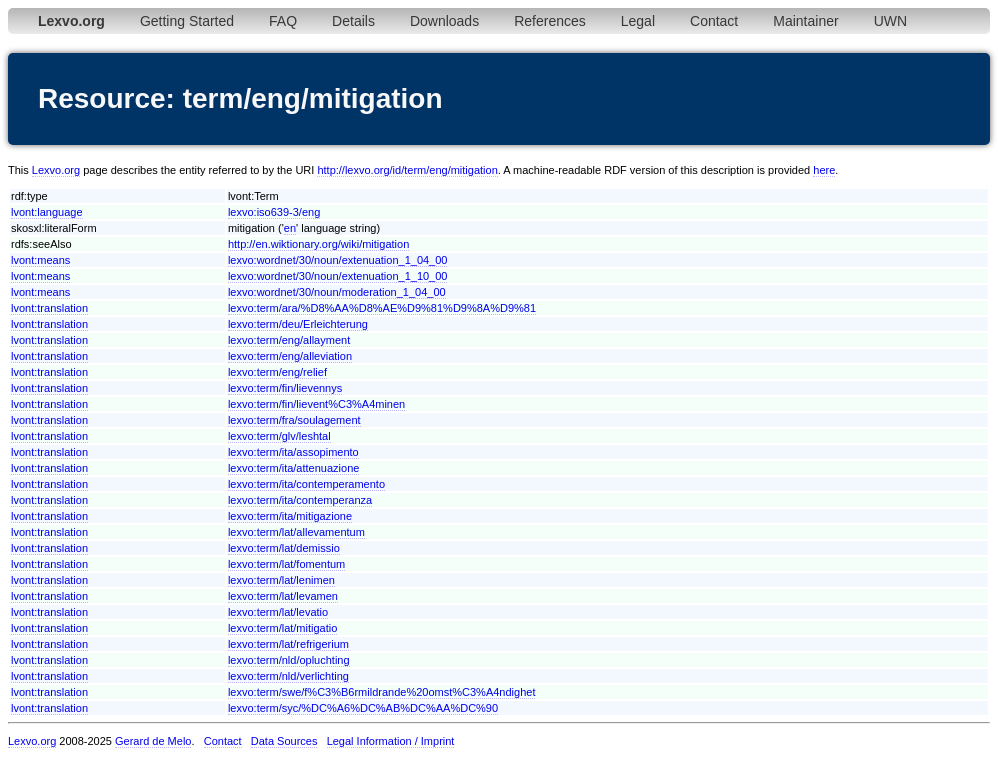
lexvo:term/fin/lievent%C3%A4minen (316, 404)
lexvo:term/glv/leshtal (279, 436)
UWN (890, 21)
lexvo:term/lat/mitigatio (282, 628)
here (824, 170)
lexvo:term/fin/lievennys (285, 388)
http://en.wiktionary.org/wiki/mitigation (318, 244)
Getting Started (187, 21)
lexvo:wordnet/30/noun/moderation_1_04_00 (337, 292)
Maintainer (805, 21)
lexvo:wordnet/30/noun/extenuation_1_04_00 (338, 260)
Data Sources (284, 741)
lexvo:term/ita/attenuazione (293, 468)
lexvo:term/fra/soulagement (294, 420)
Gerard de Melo (153, 741)
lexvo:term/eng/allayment (289, 340)
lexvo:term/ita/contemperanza (300, 500)
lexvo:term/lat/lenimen (281, 580)
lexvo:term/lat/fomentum (286, 564)
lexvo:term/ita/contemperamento (306, 484)
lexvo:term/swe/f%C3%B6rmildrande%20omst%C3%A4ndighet (382, 692)
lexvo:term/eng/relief (277, 372)
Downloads (444, 21)
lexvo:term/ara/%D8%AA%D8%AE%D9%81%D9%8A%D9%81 (382, 308)
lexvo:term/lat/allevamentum (296, 532)
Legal (638, 21)
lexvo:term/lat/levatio (278, 612)
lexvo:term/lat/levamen (283, 596)
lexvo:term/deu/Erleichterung (298, 324)
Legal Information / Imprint (391, 741)
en (290, 228)
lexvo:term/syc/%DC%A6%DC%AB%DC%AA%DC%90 (363, 708)
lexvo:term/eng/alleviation (290, 356)
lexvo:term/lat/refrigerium (288, 644)
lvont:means (40, 260)
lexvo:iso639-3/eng (274, 212)
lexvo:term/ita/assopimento (293, 452)
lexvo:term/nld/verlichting (288, 676)
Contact (714, 21)
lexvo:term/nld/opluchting (289, 660)
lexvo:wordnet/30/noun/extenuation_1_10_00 (338, 276)
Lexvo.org (56, 170)
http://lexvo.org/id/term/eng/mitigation (407, 170)
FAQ (283, 21)
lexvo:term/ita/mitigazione (290, 516)
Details (353, 21)
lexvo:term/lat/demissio (284, 548)
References (550, 21)
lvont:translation (49, 308)
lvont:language (47, 212)
